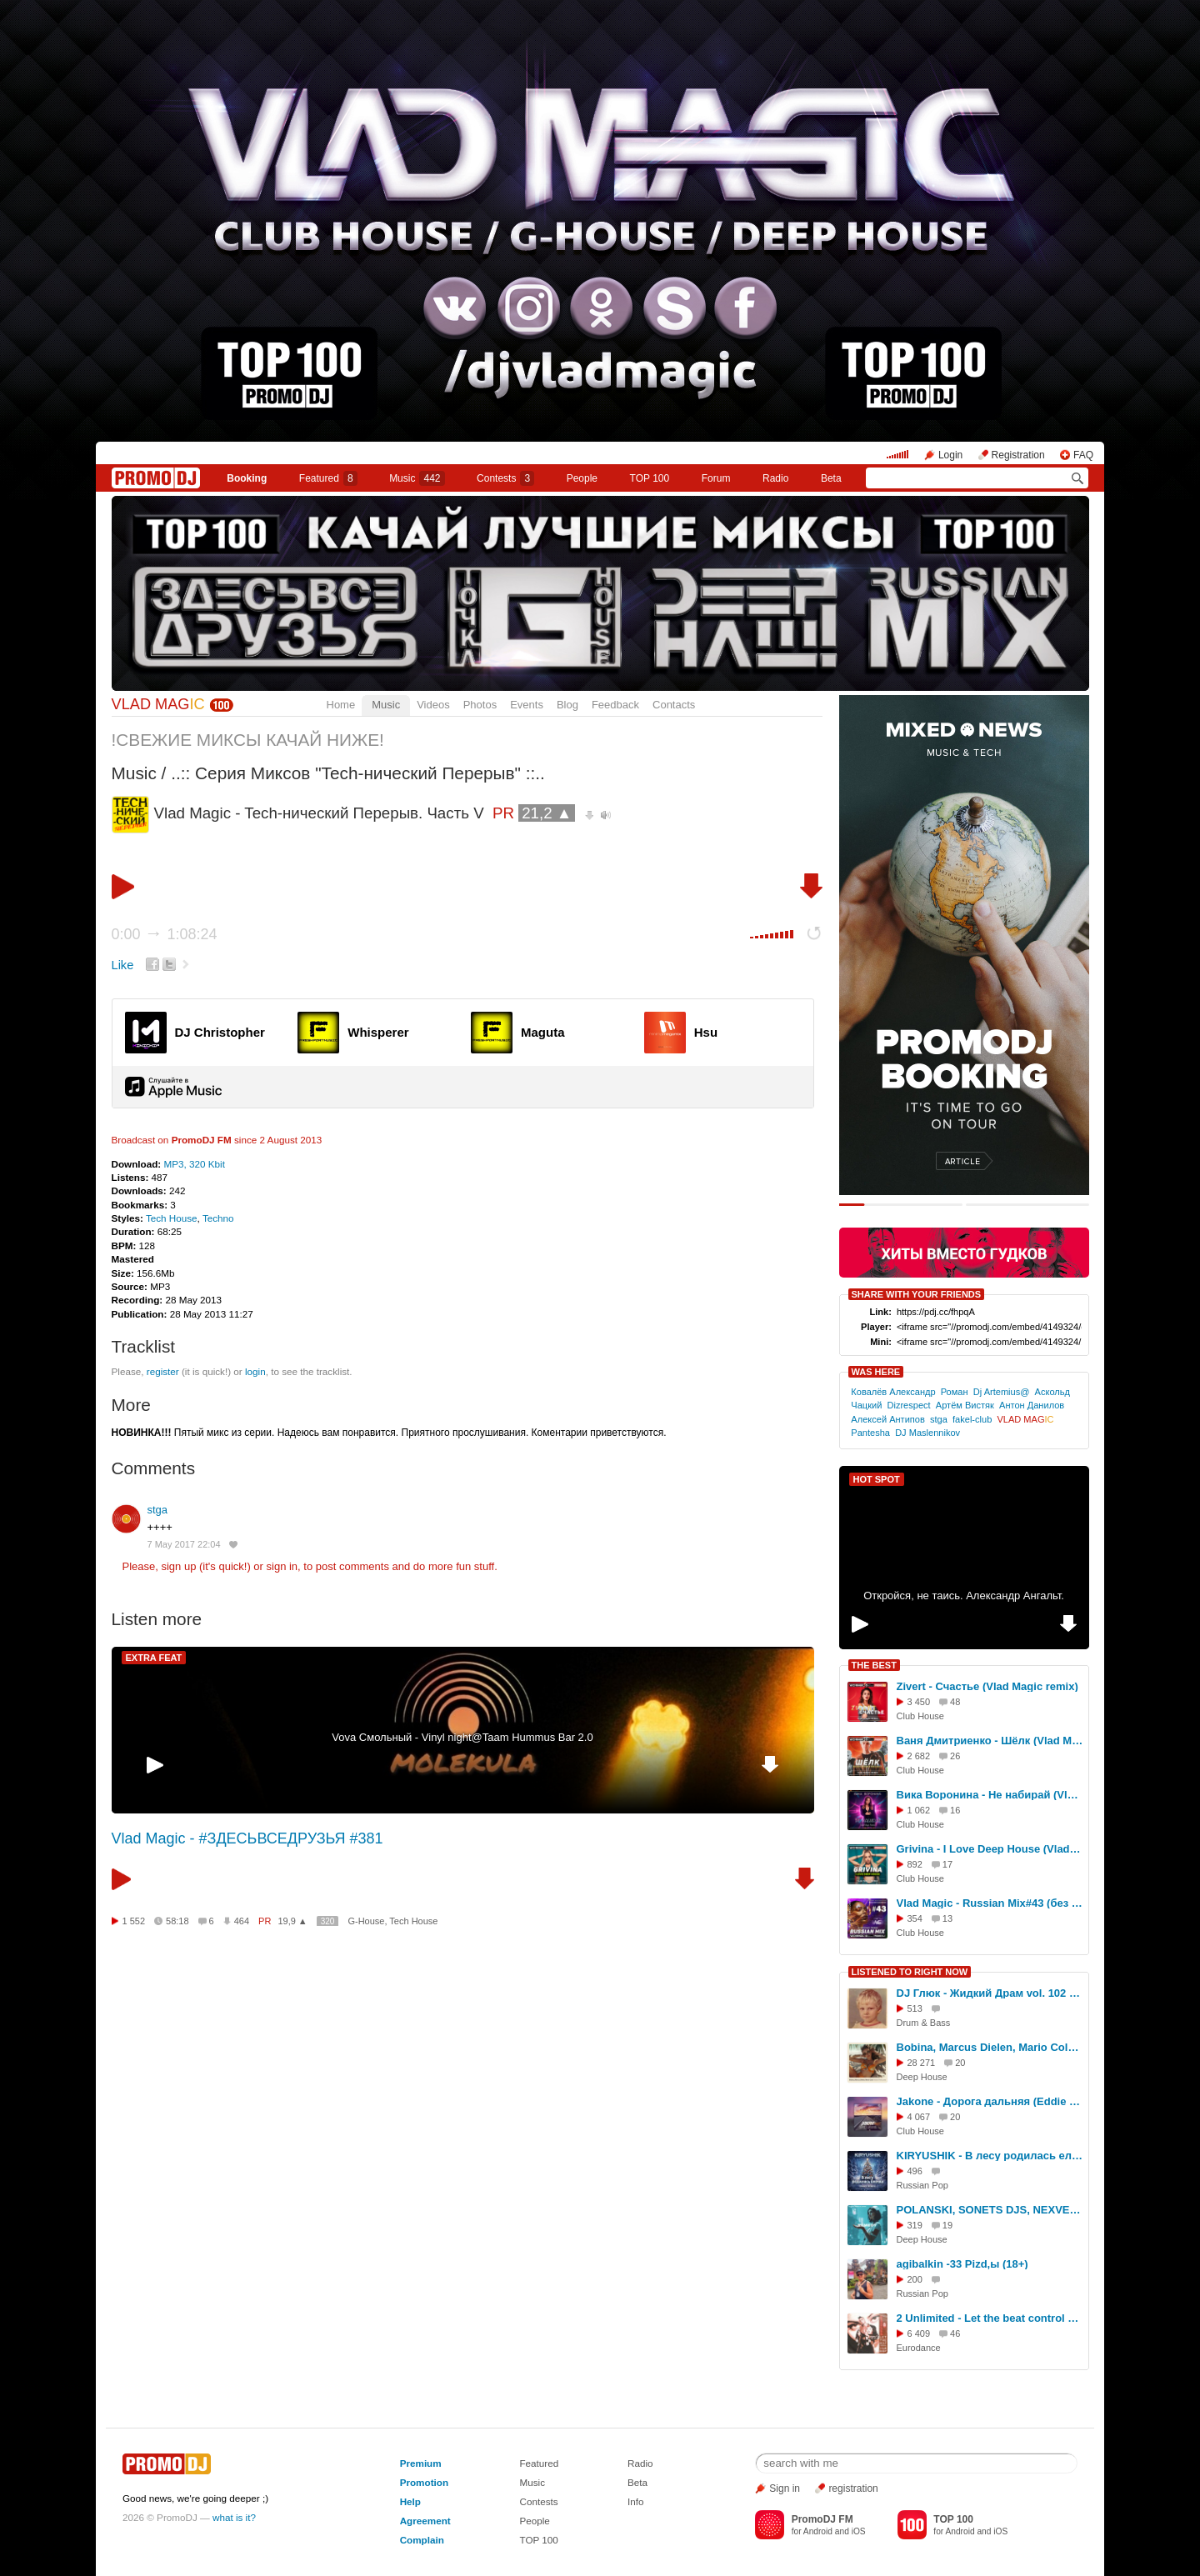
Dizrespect (908, 1405)
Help (410, 2501)
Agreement (425, 2520)
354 (915, 1918)
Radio (775, 478)
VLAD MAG (158, 704)
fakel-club (972, 1419)
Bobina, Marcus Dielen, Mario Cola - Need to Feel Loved (990, 2047)
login (255, 1371)
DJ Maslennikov (927, 1433)
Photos (480, 704)
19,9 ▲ (292, 1921)
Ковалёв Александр (893, 1392)
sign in (282, 1566)
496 (915, 2171)
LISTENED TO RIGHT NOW (910, 1972)
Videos (433, 704)
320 (328, 1921)
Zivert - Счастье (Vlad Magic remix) (987, 1686)
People (582, 478)
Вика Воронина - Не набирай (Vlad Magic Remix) (990, 1794)
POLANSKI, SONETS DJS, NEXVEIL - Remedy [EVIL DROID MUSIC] (990, 2209)
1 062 (919, 1810)
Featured (328, 478)
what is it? (234, 2517)
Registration (1018, 455)
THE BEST (874, 1665)
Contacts (673, 704)
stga (158, 1509)
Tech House (172, 1218)
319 (915, 2225)
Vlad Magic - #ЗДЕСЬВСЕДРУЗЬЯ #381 (247, 1838)
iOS (859, 2531)
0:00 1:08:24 (165, 934)
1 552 (134, 1921)
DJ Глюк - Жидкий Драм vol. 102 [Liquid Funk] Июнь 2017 (990, 1993)
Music (416, 478)
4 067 (919, 2117)
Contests (538, 2501)
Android (817, 2531)
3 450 (919, 1702)
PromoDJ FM (202, 1139)
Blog (567, 704)
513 (915, 2008)
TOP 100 (650, 478)
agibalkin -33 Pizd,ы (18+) (962, 2263)
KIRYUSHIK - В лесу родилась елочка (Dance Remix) (990, 2155)
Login (950, 455)
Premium (421, 2463)
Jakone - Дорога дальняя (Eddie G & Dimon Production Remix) (990, 2101)
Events (526, 704)
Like (123, 965)
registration (853, 2488)
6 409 (919, 2333)
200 (915, 2279)
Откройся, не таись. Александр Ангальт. (963, 1595)
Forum (716, 478)
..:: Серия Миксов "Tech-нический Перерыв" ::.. (358, 773)
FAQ (1083, 455)
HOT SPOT (876, 1479)
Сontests (505, 478)
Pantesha (870, 1433)
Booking (247, 478)
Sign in (784, 2488)
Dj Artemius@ (1001, 1392)
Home (341, 704)
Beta (831, 478)
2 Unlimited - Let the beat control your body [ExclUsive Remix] (990, 2318)
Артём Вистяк (965, 1405)
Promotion (424, 2482)
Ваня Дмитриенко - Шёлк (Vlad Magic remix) (990, 1740)
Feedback (615, 704)
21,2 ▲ (547, 813)
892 (915, 1864)
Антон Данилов (1031, 1405)
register (163, 1371)
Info (636, 2501)
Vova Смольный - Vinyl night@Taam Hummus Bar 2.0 (462, 1737)
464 (241, 1921)
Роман (954, 1392)
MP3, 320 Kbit (193, 1163)
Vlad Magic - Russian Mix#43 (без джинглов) (990, 1903)
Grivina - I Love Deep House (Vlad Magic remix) (990, 1848)
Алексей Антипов (888, 1419)
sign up (178, 1566)
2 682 (919, 1756)
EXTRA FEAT (154, 1658)
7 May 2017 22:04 (184, 1544)
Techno (218, 1218)
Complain (422, 2539)
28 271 (922, 2063)
